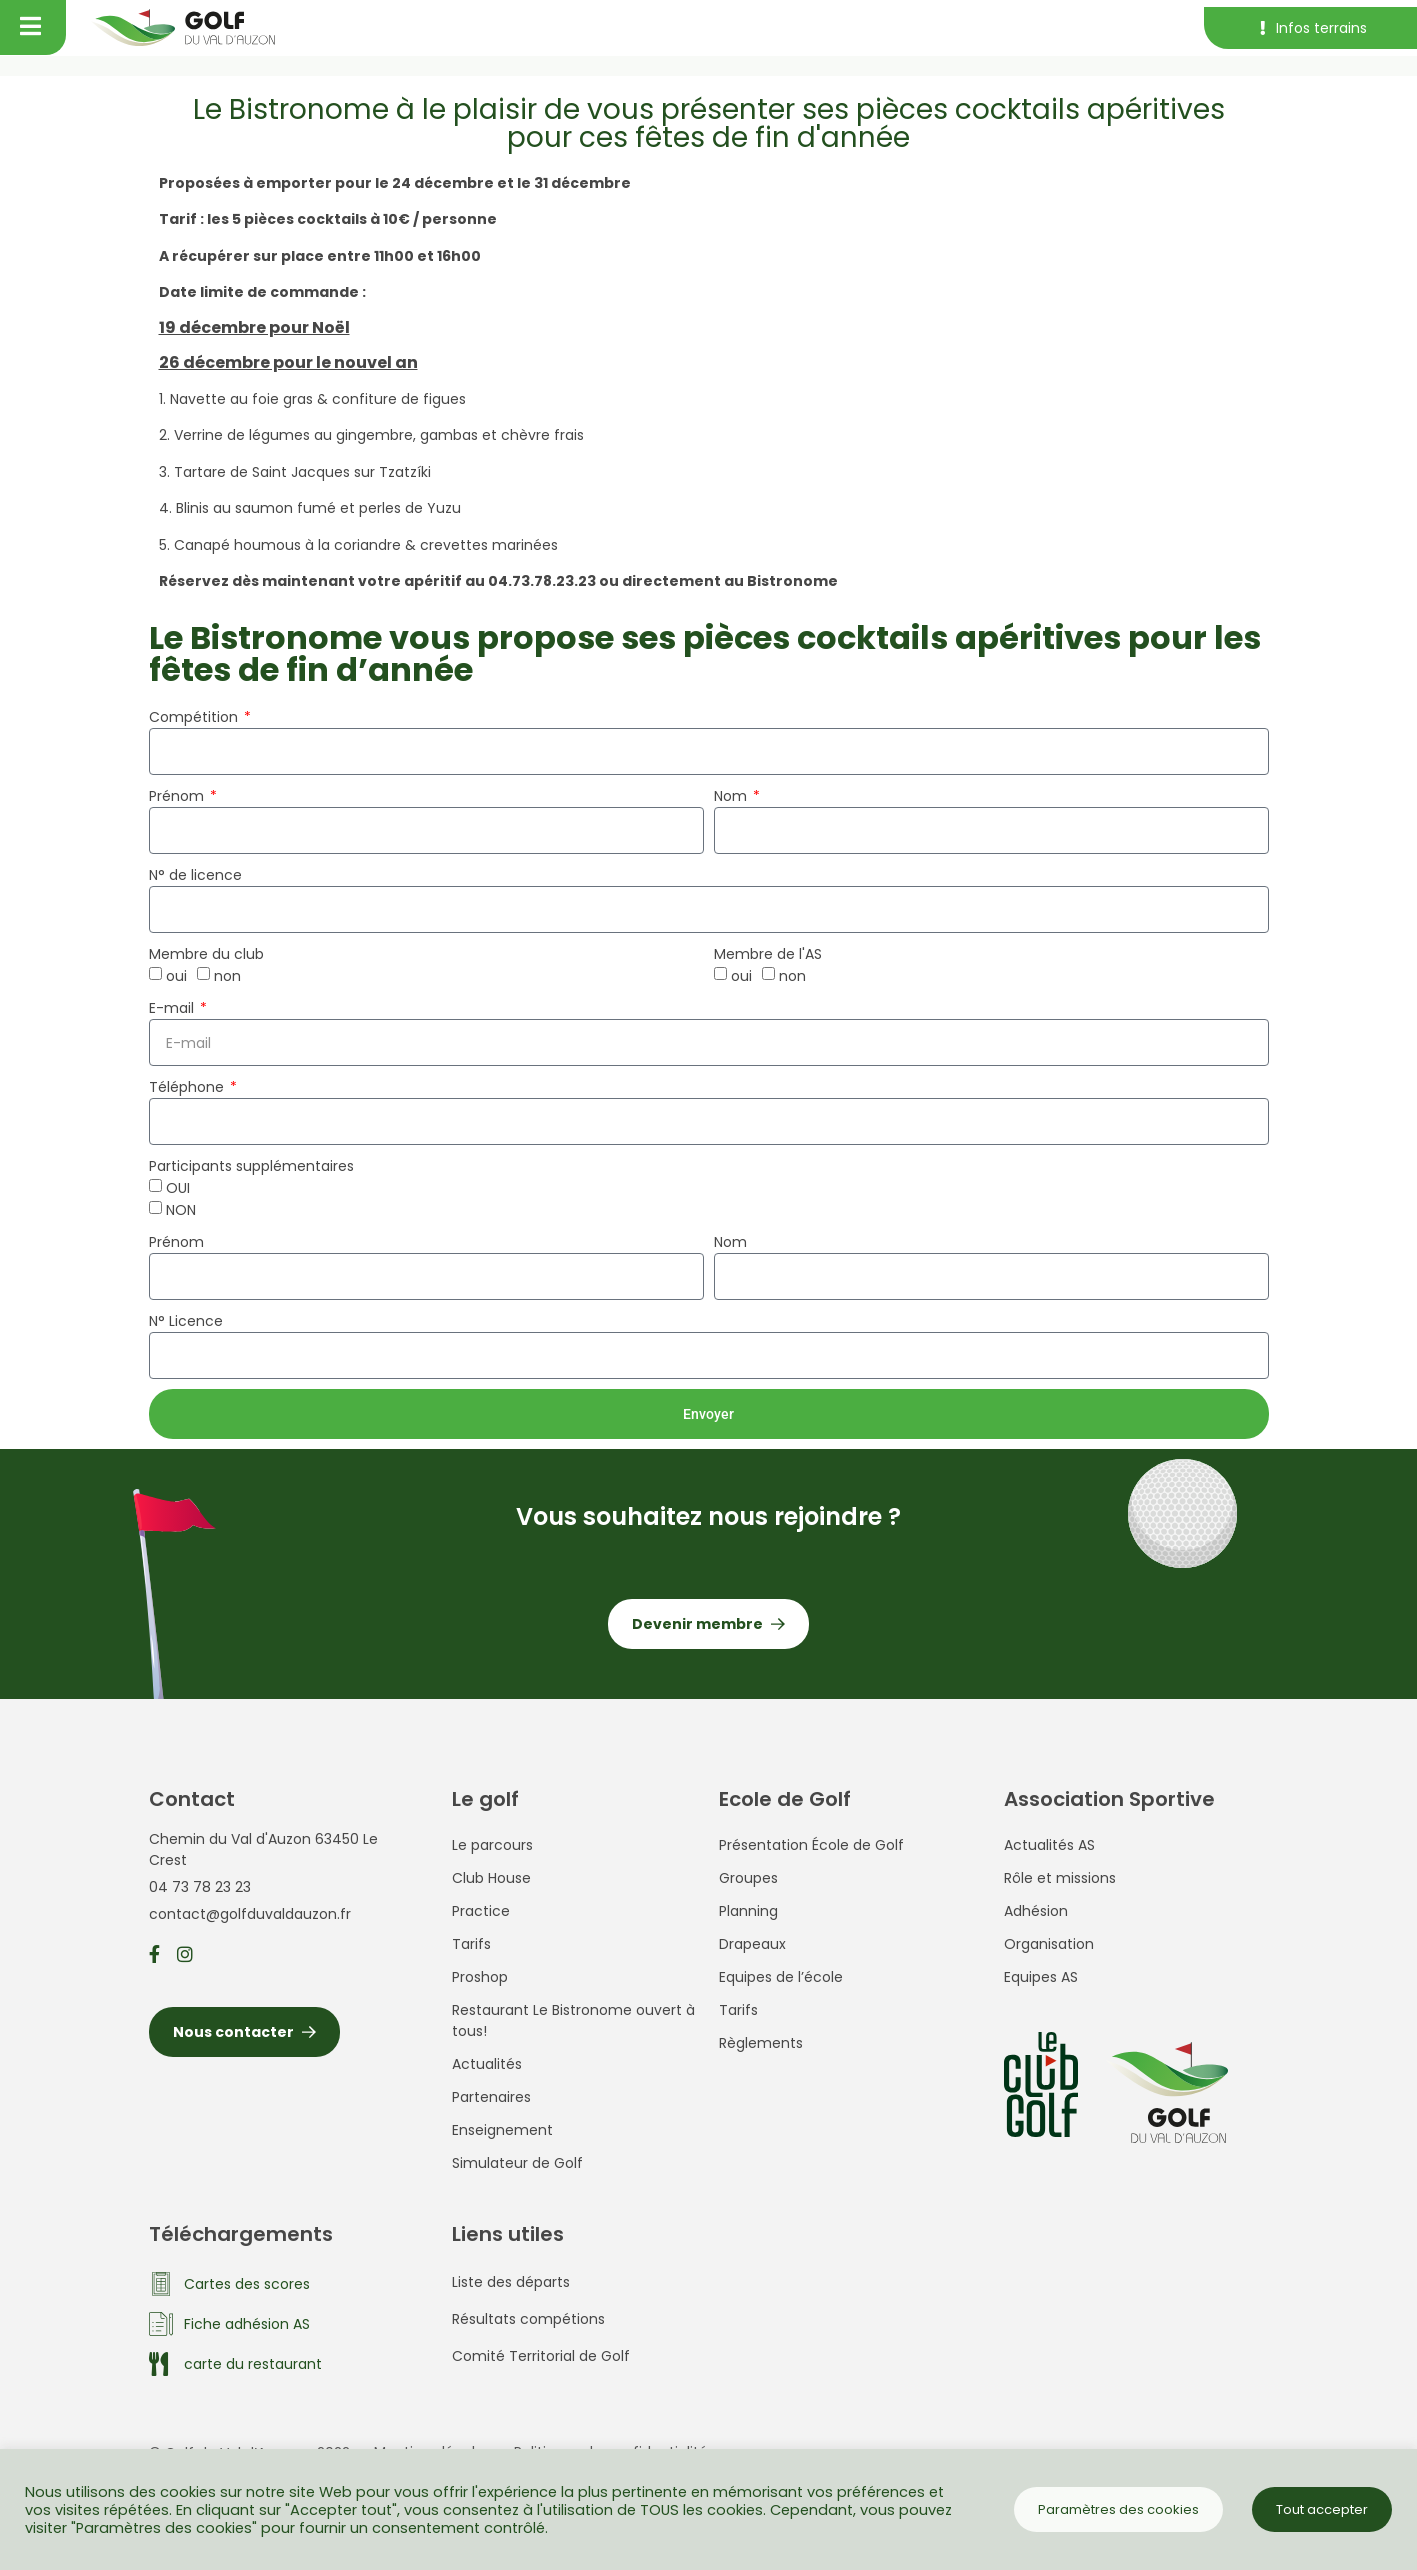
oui (176, 976)
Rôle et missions (1060, 1878)
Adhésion (1036, 1911)
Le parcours (492, 1845)
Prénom (178, 796)
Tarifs (471, 1944)
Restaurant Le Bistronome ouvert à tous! (573, 2020)
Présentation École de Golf (811, 1845)
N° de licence (195, 875)
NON (181, 1210)
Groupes (748, 1878)
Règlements (761, 2043)
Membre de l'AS (768, 954)
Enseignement (502, 2130)
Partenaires (491, 2097)
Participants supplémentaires (251, 1166)
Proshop (480, 1977)
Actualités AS (1049, 1845)
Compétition (195, 717)
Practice (481, 1911)
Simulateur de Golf (517, 2163)
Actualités (487, 2064)
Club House (491, 1878)
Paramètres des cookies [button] (1118, 2509)
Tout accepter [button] (1322, 2509)
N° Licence (186, 1321)
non (227, 976)
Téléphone (188, 1087)
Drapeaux (752, 1944)
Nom (732, 796)
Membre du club (206, 954)
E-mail (173, 1008)
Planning (748, 1911)
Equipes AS (1041, 1977)
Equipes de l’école (781, 1977)
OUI (178, 1188)
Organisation (1049, 1944)
